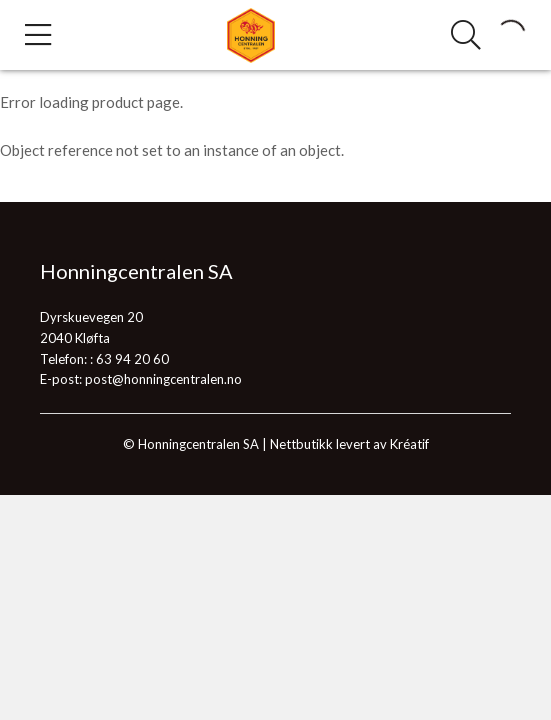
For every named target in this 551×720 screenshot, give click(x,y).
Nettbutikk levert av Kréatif (349, 444)
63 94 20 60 (132, 359)
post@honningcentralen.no (163, 379)
